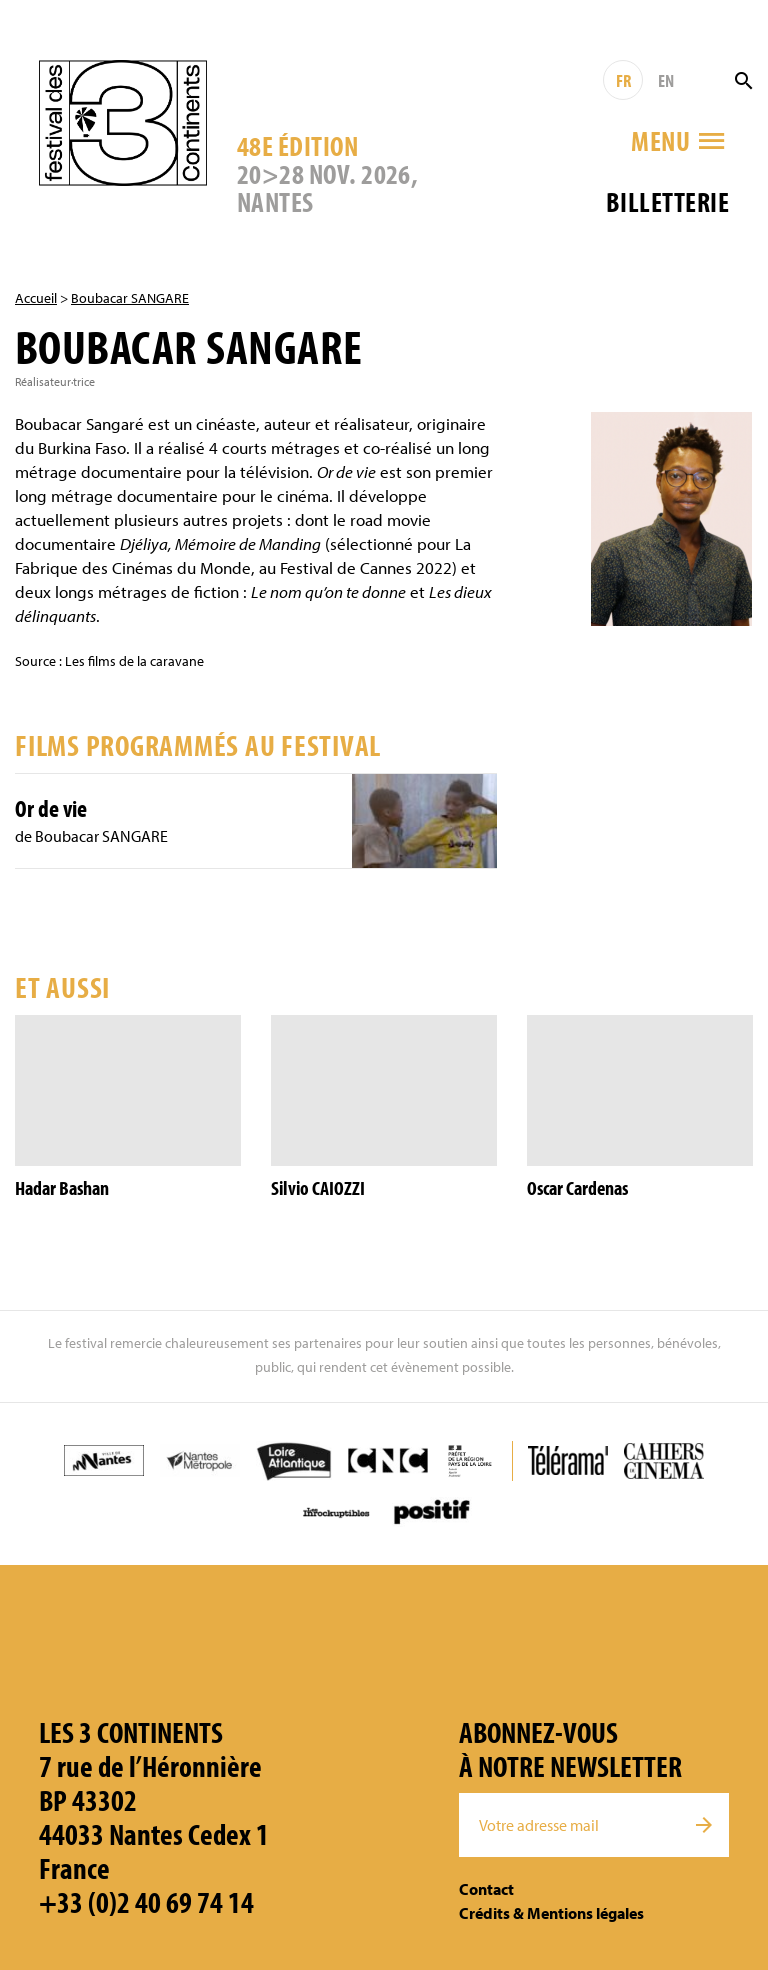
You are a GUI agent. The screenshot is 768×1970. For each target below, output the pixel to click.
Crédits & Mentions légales (551, 1913)
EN (666, 80)
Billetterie (667, 201)
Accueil (36, 298)
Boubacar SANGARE (130, 298)
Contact (486, 1889)
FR (623, 80)
